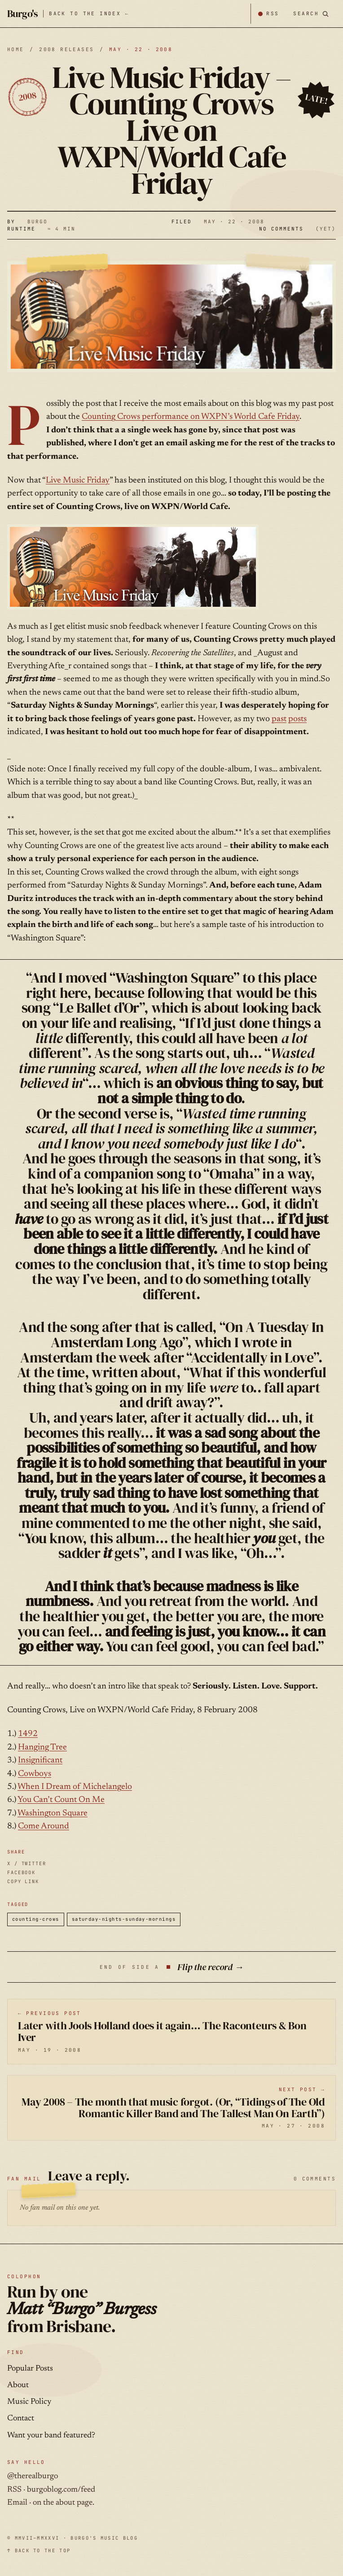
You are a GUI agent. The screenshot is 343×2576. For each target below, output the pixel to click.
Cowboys (34, 1774)
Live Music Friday (78, 480)
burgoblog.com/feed (61, 2490)
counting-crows (35, 1919)
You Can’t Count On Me (61, 1800)
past (279, 719)
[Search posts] (311, 14)
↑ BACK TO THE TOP (38, 2550)
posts (297, 719)
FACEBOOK (21, 1872)
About (18, 2385)
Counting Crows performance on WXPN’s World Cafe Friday (190, 417)
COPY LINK (23, 1881)
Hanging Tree (42, 1747)
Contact (20, 2419)
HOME (15, 49)
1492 (28, 1734)
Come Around (43, 1826)
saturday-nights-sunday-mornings (124, 1919)
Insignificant (40, 1760)
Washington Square (53, 1813)
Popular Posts (30, 2369)
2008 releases (66, 49)
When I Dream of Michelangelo (75, 1787)
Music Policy (29, 2402)
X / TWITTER (26, 1863)
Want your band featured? (51, 2436)
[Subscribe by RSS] (268, 14)
